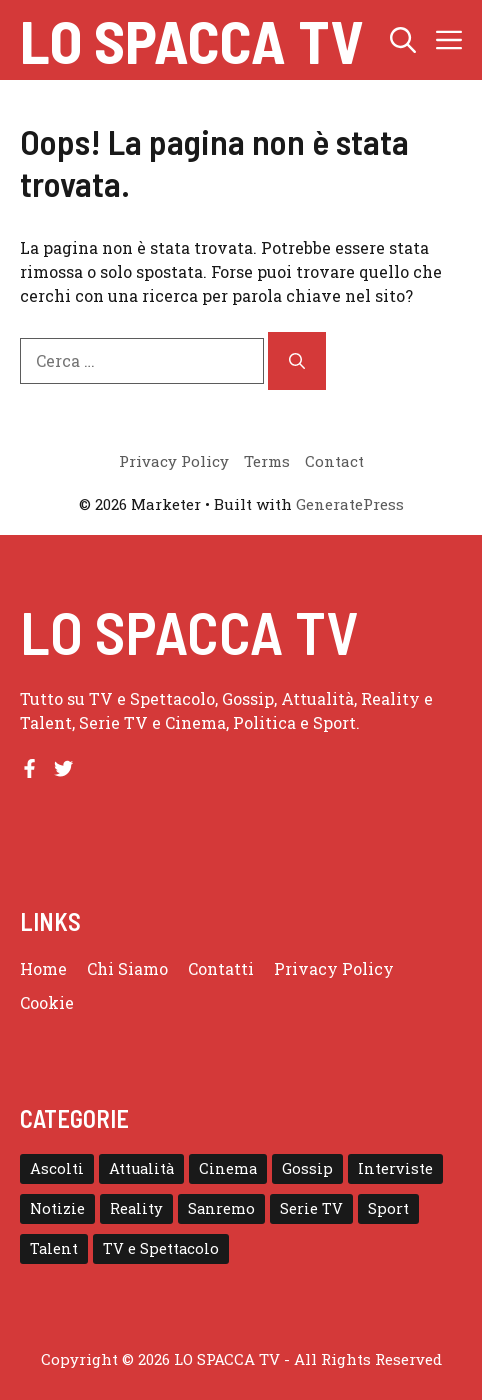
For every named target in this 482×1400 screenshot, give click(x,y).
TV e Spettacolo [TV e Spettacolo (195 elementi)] (161, 1248)
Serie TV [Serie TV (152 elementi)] (311, 1208)
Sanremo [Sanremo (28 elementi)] (221, 1208)
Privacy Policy (334, 968)
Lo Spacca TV (191, 40)
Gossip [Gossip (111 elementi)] (307, 1168)
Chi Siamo (127, 968)
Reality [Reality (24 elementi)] (136, 1208)
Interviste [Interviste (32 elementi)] (395, 1168)
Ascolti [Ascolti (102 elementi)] (57, 1168)
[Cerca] (297, 361)
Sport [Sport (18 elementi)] (388, 1208)
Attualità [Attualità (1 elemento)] (141, 1168)
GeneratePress (350, 504)
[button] (403, 40)
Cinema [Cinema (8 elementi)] (228, 1168)
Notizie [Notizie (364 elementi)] (57, 1208)
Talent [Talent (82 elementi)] (54, 1248)
